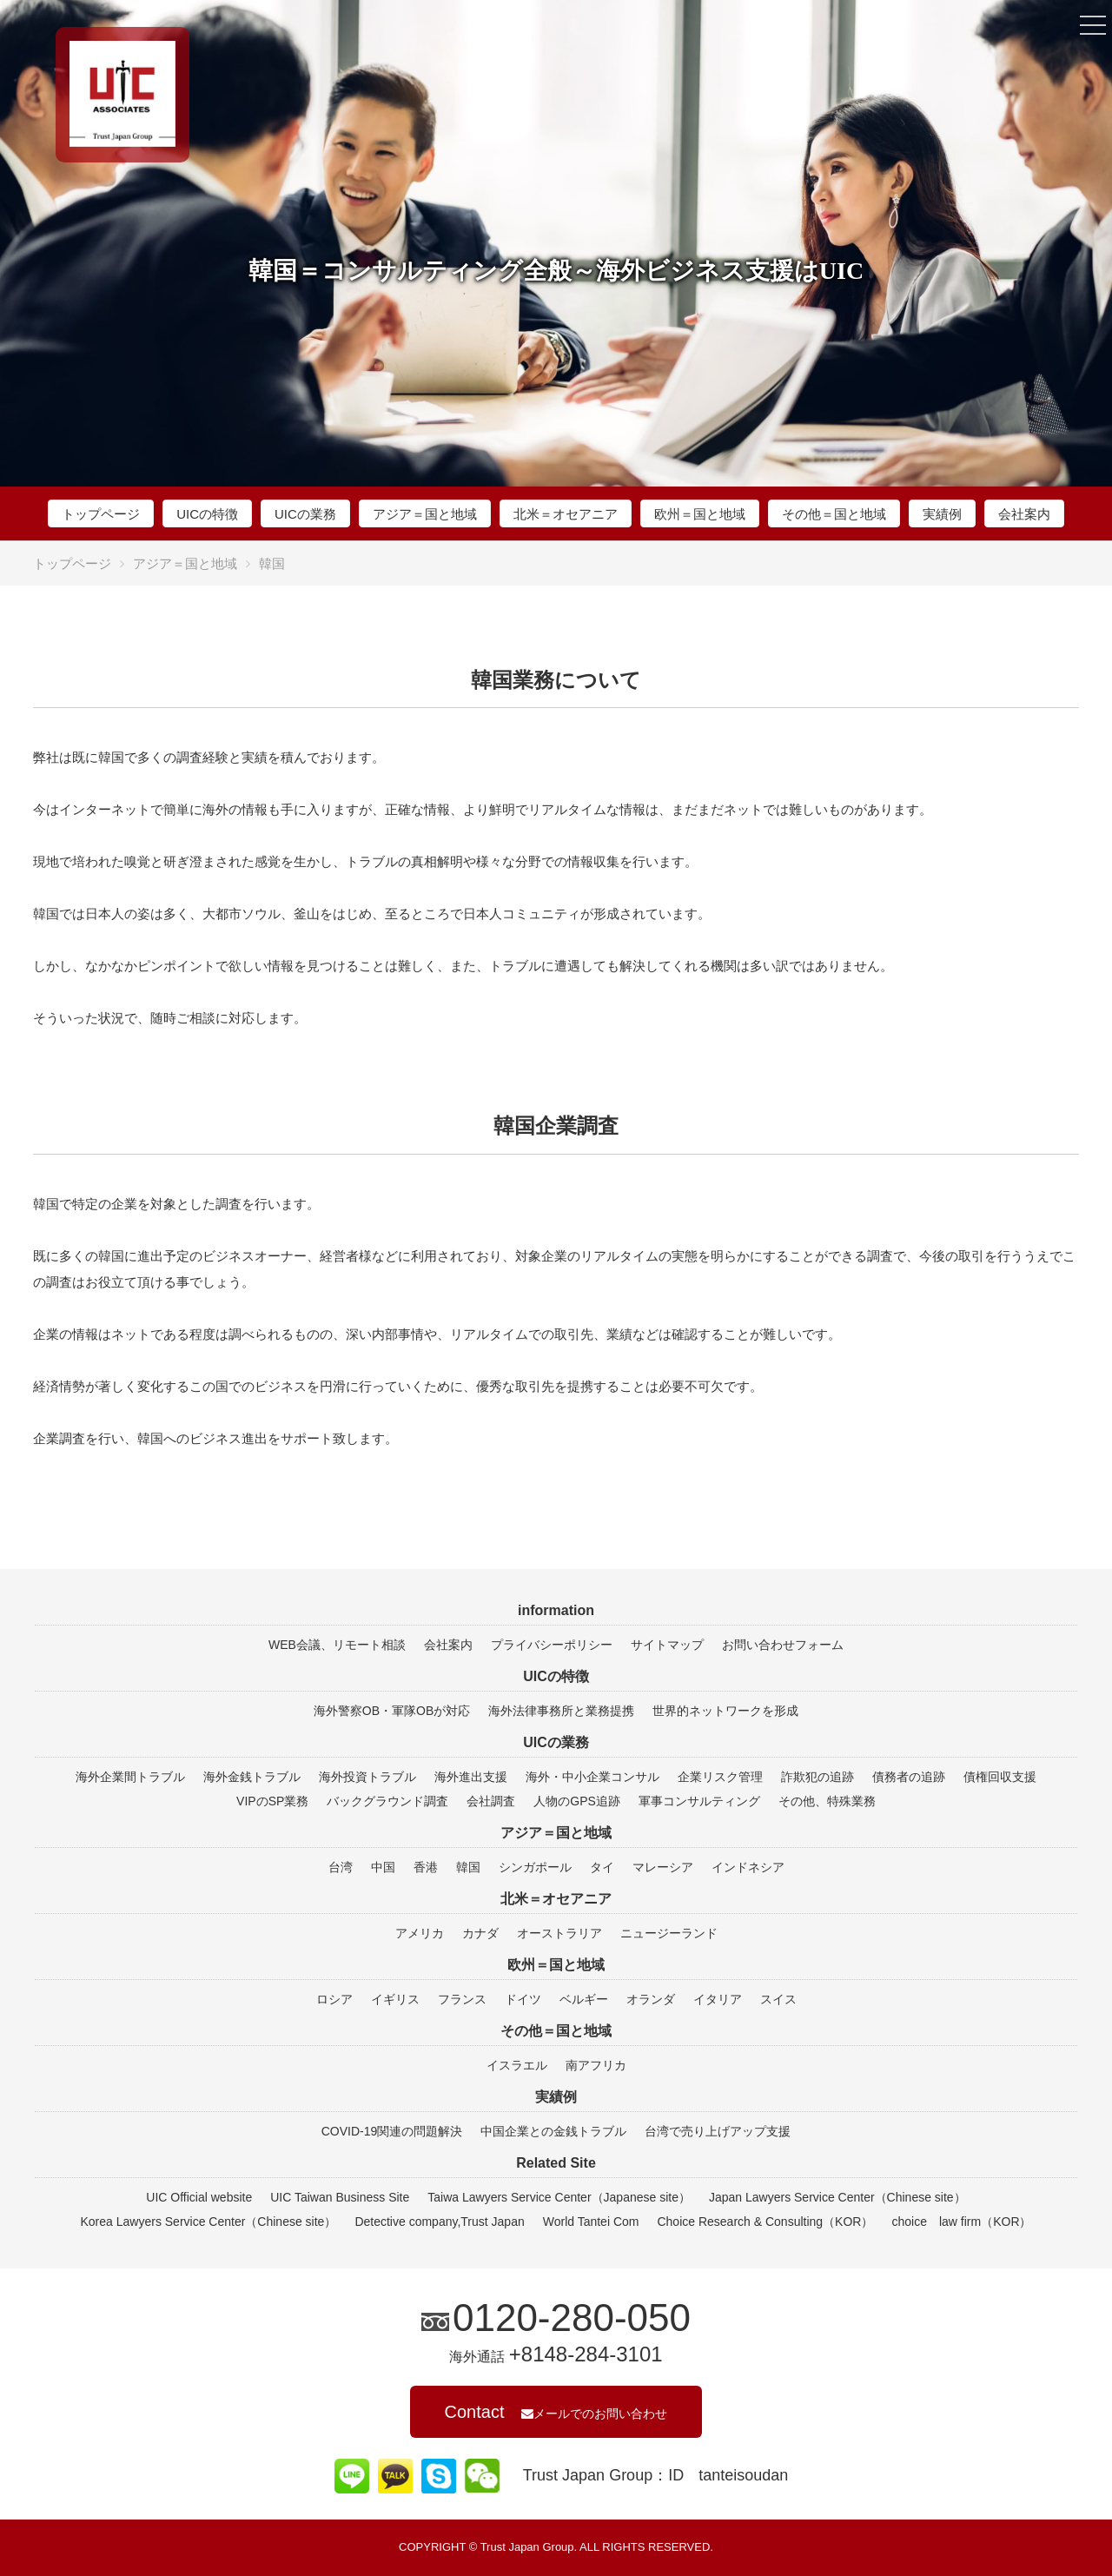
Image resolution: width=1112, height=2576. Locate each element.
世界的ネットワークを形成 (725, 1711)
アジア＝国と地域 (425, 514)
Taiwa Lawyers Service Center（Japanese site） (559, 2197)
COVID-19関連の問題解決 (392, 2131)
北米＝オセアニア (565, 514)
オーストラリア (559, 1933)
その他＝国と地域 (834, 514)
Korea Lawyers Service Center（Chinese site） (209, 2221)
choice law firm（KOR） (961, 2221)
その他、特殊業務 (827, 1801)
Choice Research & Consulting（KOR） (765, 2221)
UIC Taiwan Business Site (339, 2197)
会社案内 (1024, 514)
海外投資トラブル (367, 1777)
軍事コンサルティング (699, 1801)
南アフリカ (596, 2065)
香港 (426, 1867)
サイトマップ (667, 1645)
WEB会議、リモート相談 (337, 1645)
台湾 (340, 1867)
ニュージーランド (669, 1933)
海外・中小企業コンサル (592, 1777)
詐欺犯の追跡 (817, 1777)
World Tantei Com (591, 2221)
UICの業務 (305, 514)
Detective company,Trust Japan (439, 2221)
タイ (602, 1867)
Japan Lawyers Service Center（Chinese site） (837, 2197)
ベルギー (583, 1999)
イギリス (395, 1999)
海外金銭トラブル (252, 1777)
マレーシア (662, 1867)
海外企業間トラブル (130, 1777)
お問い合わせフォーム (783, 1645)
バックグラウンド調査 (387, 1801)
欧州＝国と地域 (699, 514)
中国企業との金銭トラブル (553, 2131)
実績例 (942, 514)
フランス (462, 1999)
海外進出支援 (470, 1777)
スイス (778, 1999)
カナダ (480, 1933)
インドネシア (748, 1867)
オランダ (650, 1999)
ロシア (334, 1999)
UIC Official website (199, 2197)
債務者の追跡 (908, 1777)
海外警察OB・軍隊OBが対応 (392, 1711)
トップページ (101, 514)
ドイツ (523, 1999)
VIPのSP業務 (272, 1801)
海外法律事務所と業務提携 (561, 1711)
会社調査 (491, 1801)
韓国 (468, 1867)
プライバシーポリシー (551, 1645)
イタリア (717, 1999)
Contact (556, 2411)
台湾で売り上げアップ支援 (718, 2131)
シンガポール (535, 1867)
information (556, 1610)
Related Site (556, 2162)
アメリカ (419, 1933)
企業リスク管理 (720, 1777)
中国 (383, 1867)
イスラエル (516, 2065)
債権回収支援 (999, 1777)
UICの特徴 (207, 514)
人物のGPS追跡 (576, 1801)
